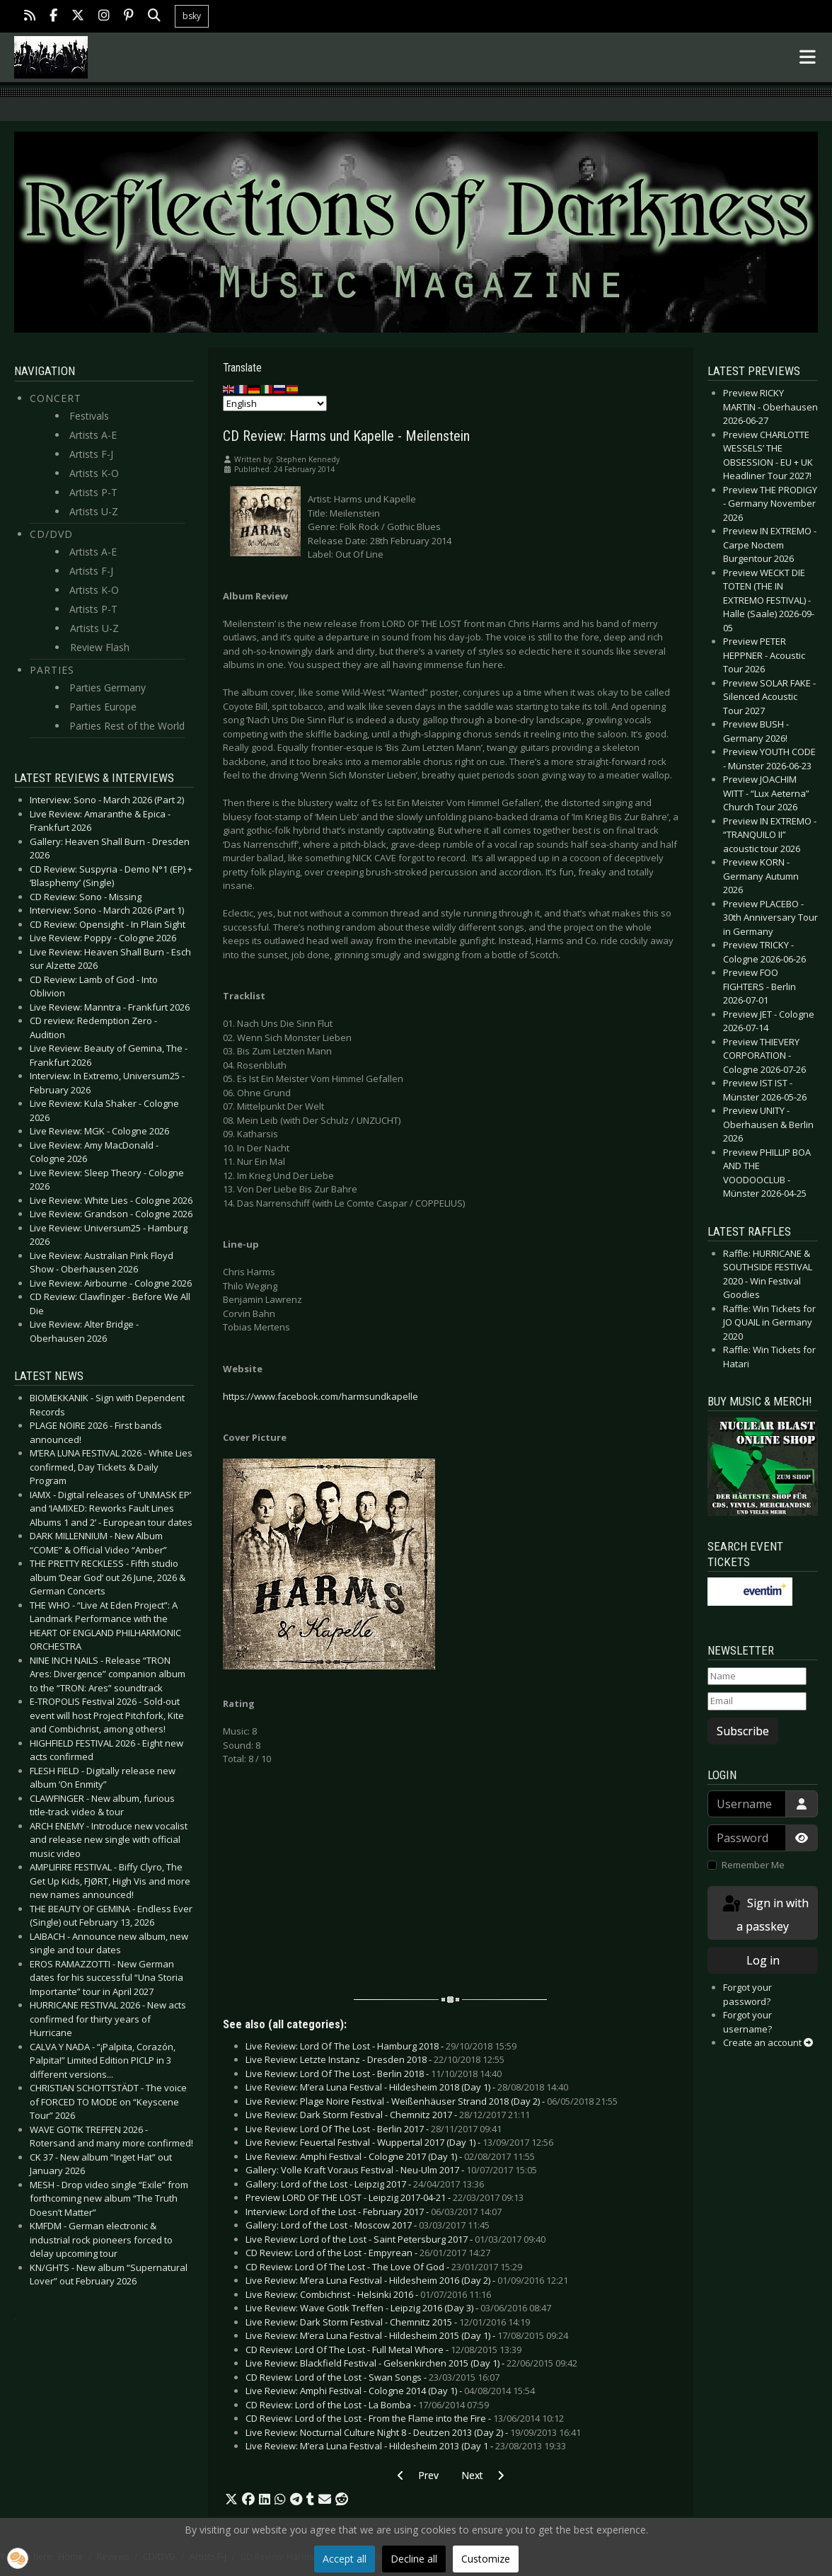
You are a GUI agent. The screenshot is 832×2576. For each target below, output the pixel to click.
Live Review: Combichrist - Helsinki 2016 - (368, 2294)
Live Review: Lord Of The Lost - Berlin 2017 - (373, 2128)
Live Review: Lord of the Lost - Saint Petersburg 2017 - (395, 2239)
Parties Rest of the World (127, 725)
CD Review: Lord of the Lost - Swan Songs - (372, 2377)
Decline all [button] (414, 2558)
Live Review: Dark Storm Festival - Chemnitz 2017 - (387, 2114)
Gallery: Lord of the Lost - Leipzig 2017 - (364, 2184)
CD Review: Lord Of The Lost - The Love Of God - (383, 2266)
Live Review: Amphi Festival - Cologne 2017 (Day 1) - (390, 2156)
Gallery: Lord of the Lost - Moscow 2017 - (367, 2225)
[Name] (757, 1676)
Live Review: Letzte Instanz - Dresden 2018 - (374, 2059)
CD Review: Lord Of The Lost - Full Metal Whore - (383, 2349)
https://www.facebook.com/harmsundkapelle (320, 1396)
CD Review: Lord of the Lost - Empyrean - (367, 2252)
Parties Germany (107, 687)
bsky (192, 16)
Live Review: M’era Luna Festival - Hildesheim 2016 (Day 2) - (406, 2280)
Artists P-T (93, 492)
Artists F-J (91, 454)
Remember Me (753, 1864)
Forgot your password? (747, 1994)
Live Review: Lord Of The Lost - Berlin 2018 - (373, 2073)
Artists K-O (94, 473)
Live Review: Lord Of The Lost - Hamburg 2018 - (380, 2046)
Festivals (89, 415)
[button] (231, 2499)
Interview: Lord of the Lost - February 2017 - (373, 2211)
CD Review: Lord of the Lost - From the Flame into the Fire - (404, 2418)
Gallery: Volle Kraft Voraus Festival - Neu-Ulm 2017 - (391, 2169)
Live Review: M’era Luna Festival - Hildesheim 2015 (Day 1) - (406, 2335)
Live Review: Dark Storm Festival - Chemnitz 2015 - (387, 2322)
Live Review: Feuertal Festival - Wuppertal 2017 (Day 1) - (399, 2142)
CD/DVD (51, 534)
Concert (55, 398)
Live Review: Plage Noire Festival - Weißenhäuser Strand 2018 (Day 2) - (431, 2101)
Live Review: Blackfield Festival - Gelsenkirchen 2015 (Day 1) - (411, 2363)
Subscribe (743, 1731)
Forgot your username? (747, 2021)
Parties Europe (103, 706)
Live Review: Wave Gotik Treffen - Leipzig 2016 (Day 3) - (398, 2307)
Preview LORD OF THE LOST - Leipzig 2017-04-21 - (384, 2197)
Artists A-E (93, 435)
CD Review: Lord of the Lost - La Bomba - (367, 2404)
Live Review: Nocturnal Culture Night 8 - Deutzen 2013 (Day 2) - (413, 2432)
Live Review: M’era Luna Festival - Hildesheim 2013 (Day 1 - (405, 2445)
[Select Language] (275, 403)
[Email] (757, 1701)
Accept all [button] (344, 2558)
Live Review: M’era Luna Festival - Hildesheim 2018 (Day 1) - (406, 2087)
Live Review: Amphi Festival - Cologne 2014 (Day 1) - (390, 2390)
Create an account (768, 2042)
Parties (52, 670)
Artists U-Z (93, 511)
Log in (763, 1960)
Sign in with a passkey (764, 1914)
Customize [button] (485, 2558)
